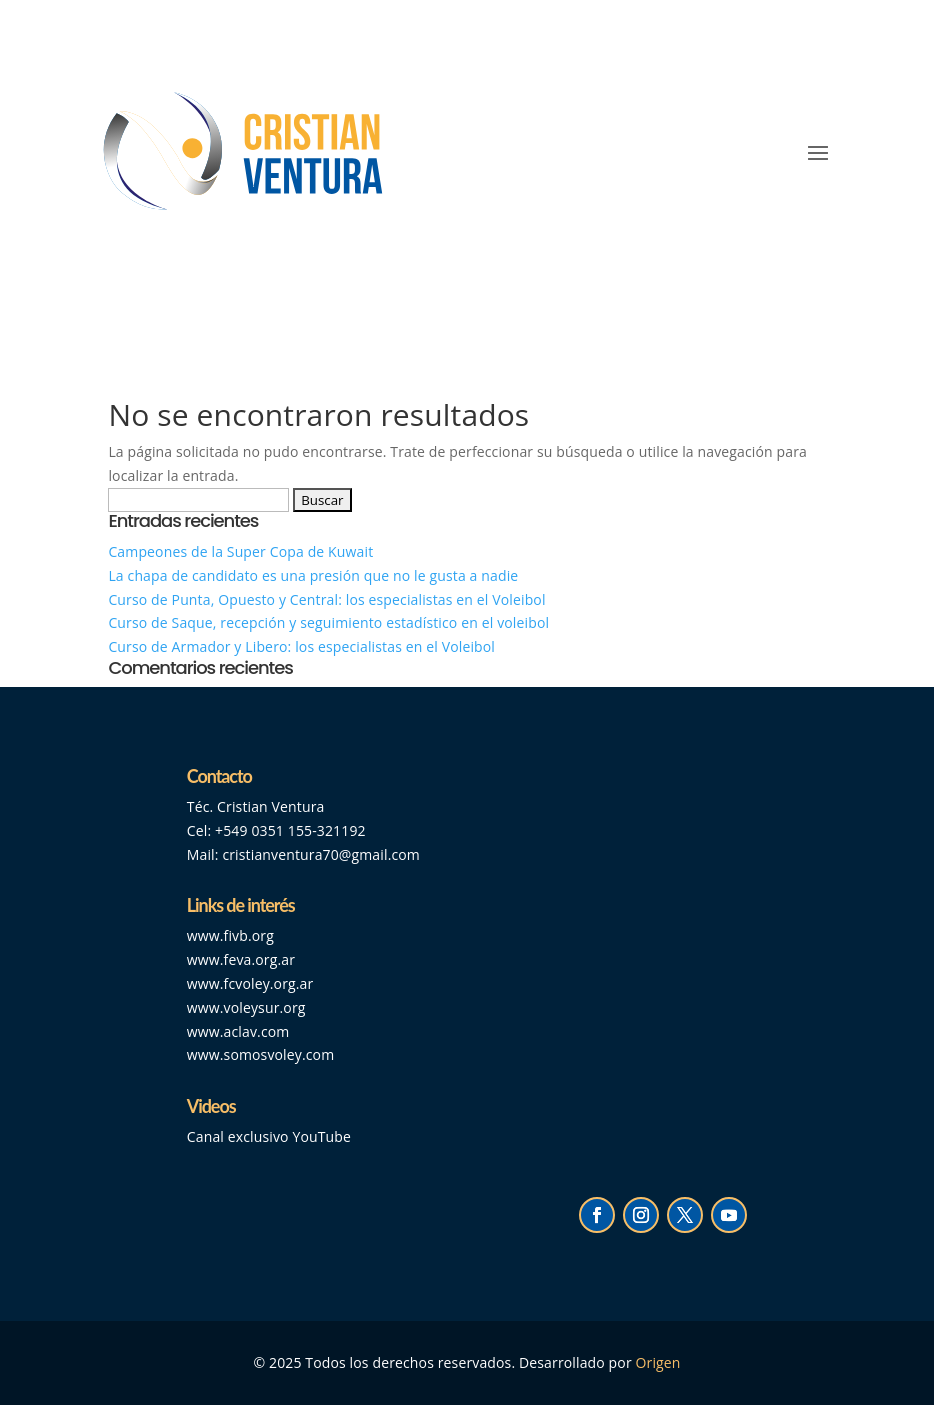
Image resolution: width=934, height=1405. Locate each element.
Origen (658, 1362)
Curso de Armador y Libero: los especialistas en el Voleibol (301, 646)
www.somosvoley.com (260, 1054)
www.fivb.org (230, 935)
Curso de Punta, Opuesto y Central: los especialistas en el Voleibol (326, 599)
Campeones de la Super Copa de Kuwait (242, 551)
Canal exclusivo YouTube (269, 1136)
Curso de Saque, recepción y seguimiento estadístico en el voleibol (328, 622)
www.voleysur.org (246, 1007)
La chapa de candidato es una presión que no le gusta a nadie (313, 575)
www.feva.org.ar (241, 959)
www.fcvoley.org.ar (250, 983)
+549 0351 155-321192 (290, 830)
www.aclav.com (238, 1031)
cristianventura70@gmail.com (321, 854)
